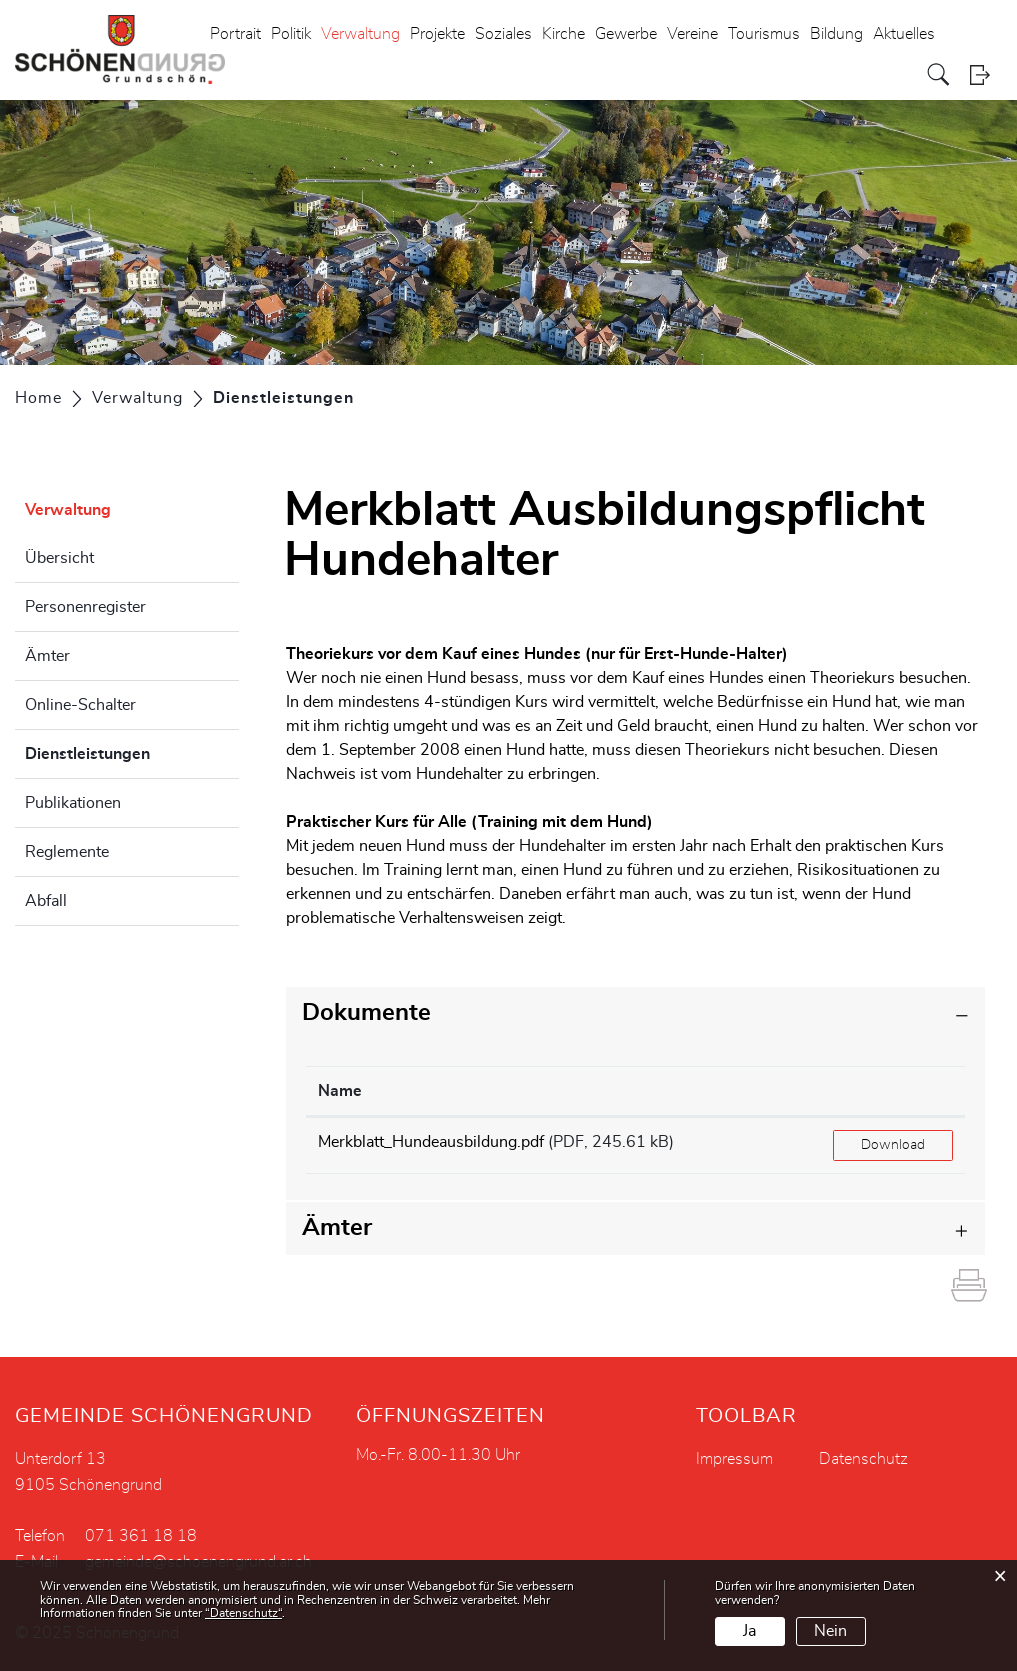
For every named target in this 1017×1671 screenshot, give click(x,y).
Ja (749, 1631)
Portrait (235, 34)
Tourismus (764, 34)
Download (893, 1145)
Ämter (47, 656)
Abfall (46, 901)
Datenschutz (863, 1459)
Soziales (503, 34)
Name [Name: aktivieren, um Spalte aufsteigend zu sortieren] (340, 1091)
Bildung (836, 34)
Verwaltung (360, 34)
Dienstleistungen (132, 751)
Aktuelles (904, 34)
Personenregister (85, 607)
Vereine (692, 34)
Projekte (437, 34)
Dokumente (366, 1013)
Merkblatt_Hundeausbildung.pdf (431, 1142)
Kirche (563, 34)
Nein (830, 1631)
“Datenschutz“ (243, 1613)
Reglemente (67, 852)
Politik (291, 34)
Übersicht (59, 558)
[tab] (635, 1013)
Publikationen (73, 803)
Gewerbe (626, 34)
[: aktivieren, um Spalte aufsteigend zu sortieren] (893, 1091)
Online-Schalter (80, 705)
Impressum (734, 1459)
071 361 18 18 (141, 1536)
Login (986, 74)
